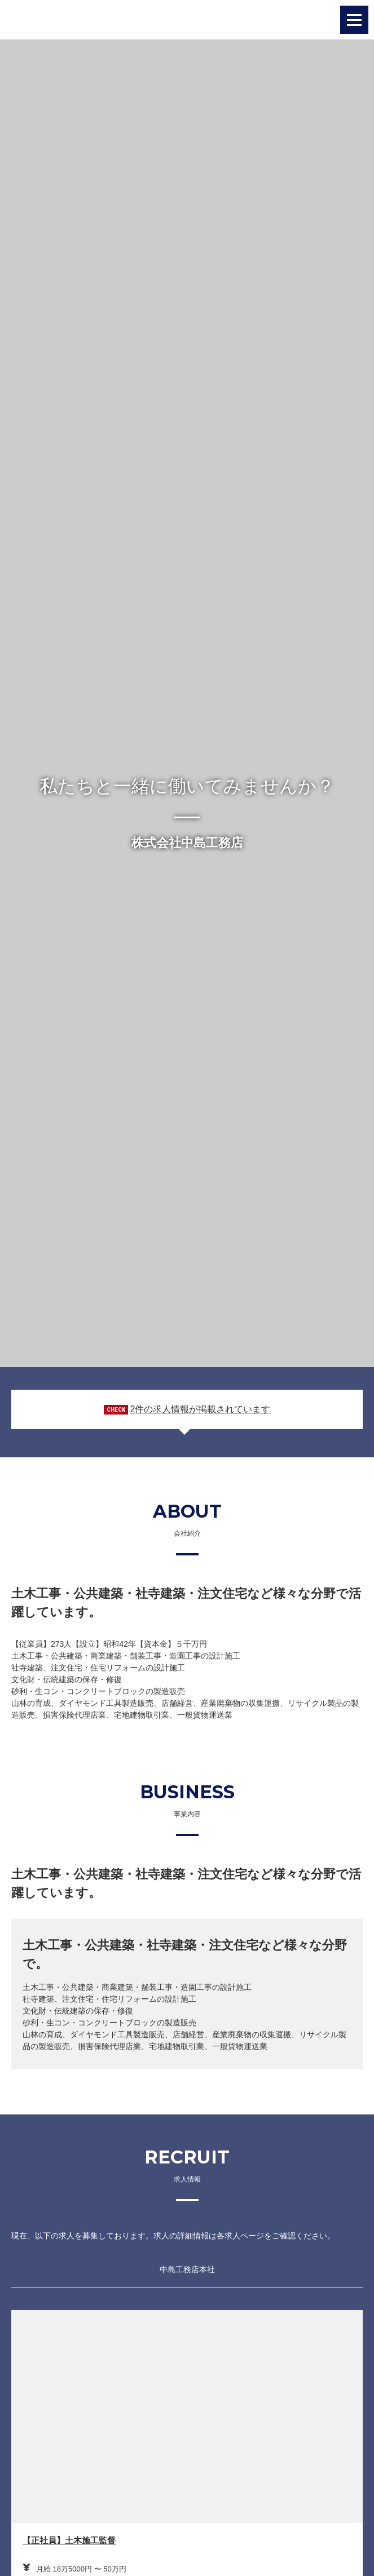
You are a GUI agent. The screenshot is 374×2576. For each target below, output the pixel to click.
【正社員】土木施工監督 (69, 2540)
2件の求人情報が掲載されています (200, 1409)
